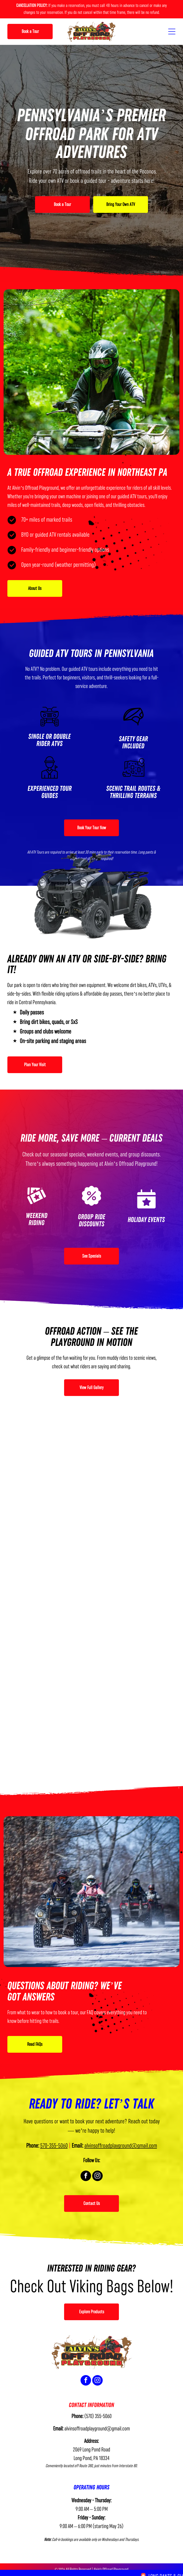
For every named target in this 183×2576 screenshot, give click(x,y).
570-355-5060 (54, 2146)
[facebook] (86, 2176)
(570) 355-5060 (98, 2416)
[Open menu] (171, 31)
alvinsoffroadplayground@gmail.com (120, 2146)
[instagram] (97, 2176)
